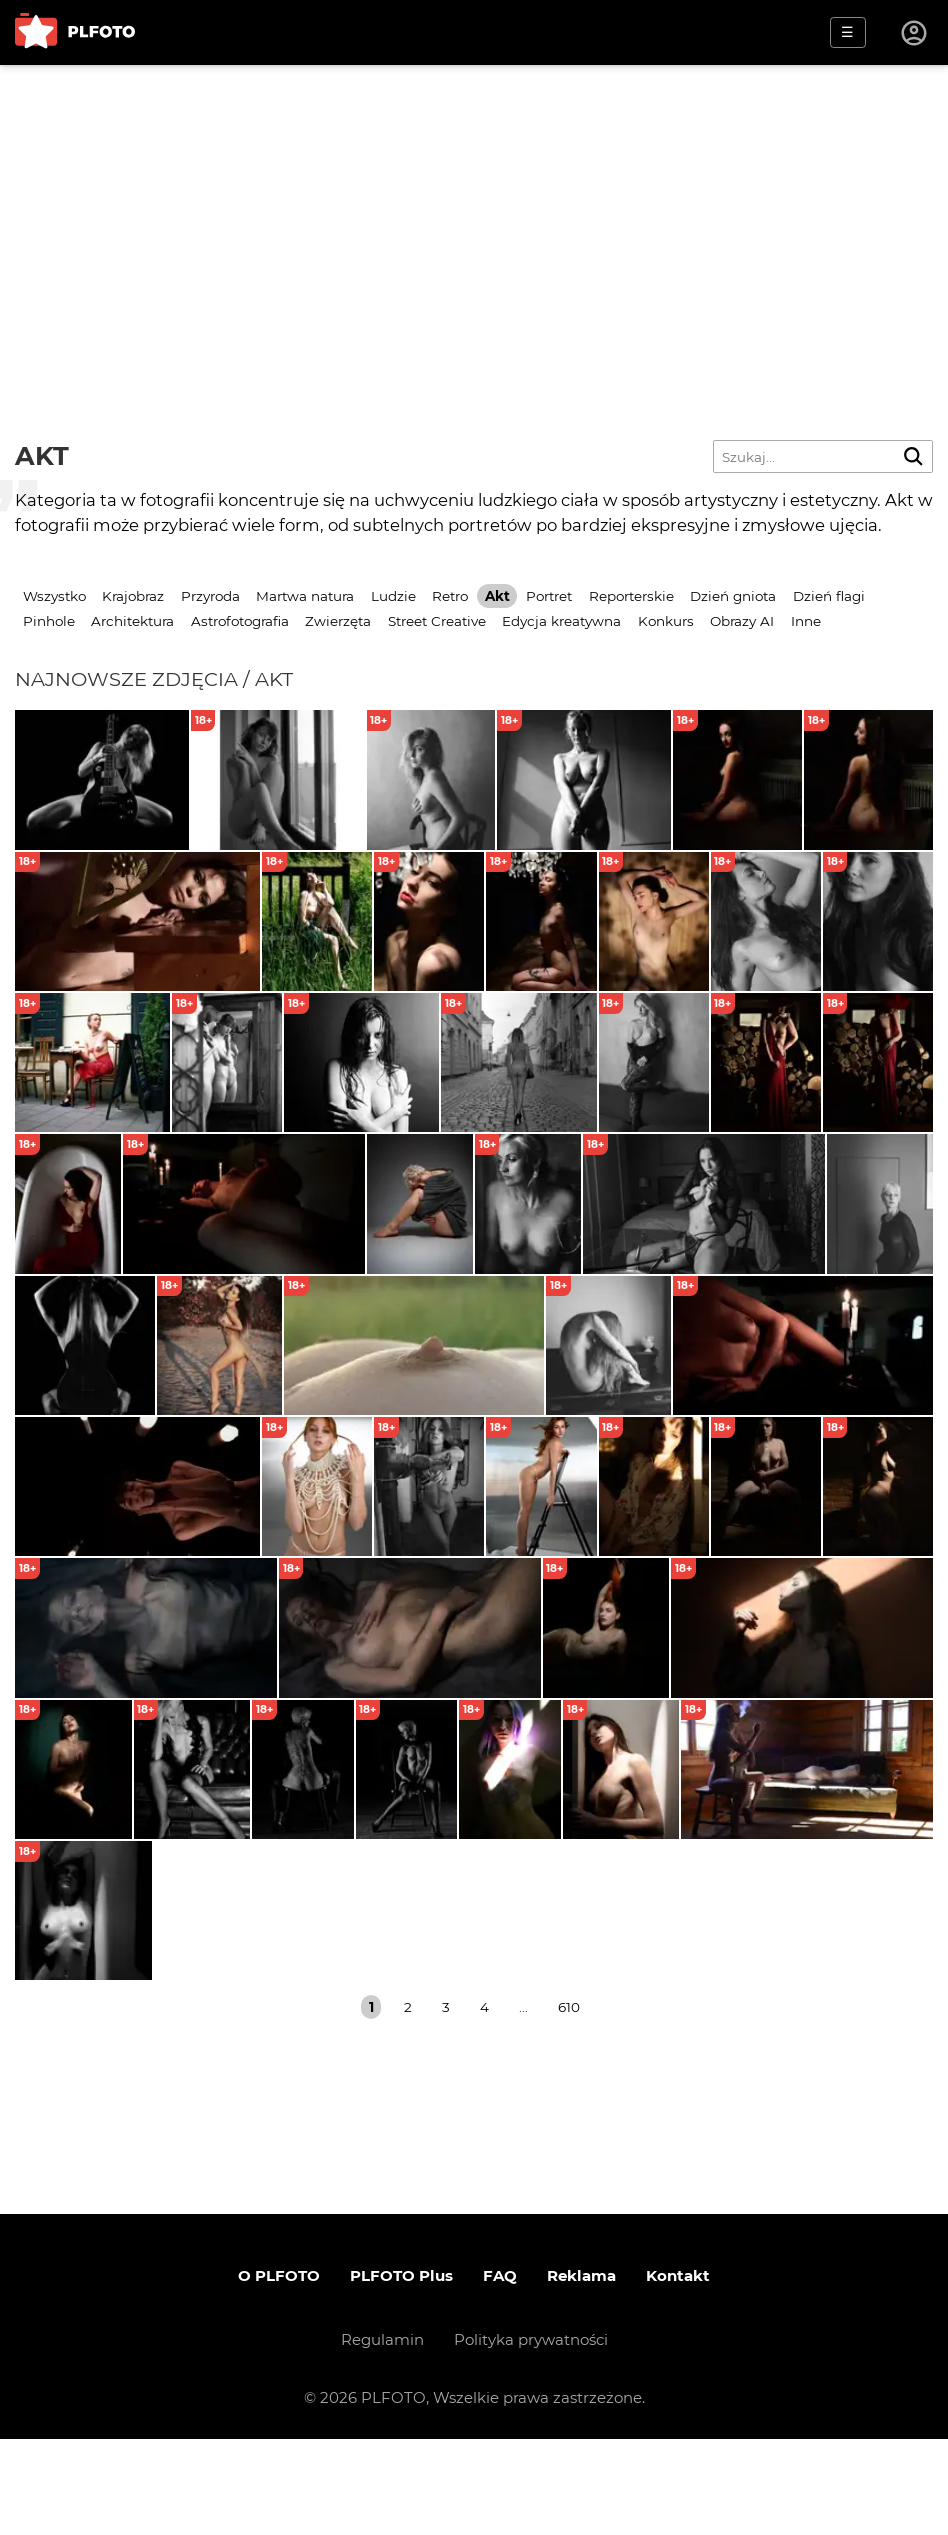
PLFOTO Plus (401, 2371)
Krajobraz (133, 596)
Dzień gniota (733, 596)
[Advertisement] (474, 215)
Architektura (132, 621)
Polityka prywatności (531, 2435)
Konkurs (666, 621)
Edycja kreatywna (561, 621)
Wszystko (54, 596)
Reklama (581, 2371)
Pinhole (49, 621)
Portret (549, 596)
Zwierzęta (338, 621)
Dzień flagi (829, 596)
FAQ (500, 2371)
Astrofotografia (240, 621)
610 (569, 2103)
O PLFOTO (279, 2371)
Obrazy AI (742, 621)
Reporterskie (631, 596)
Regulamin (382, 2435)
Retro (450, 596)
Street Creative (437, 621)
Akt (497, 596)
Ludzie (393, 596)
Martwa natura (305, 596)
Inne (806, 621)
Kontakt (678, 2371)
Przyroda (210, 596)
